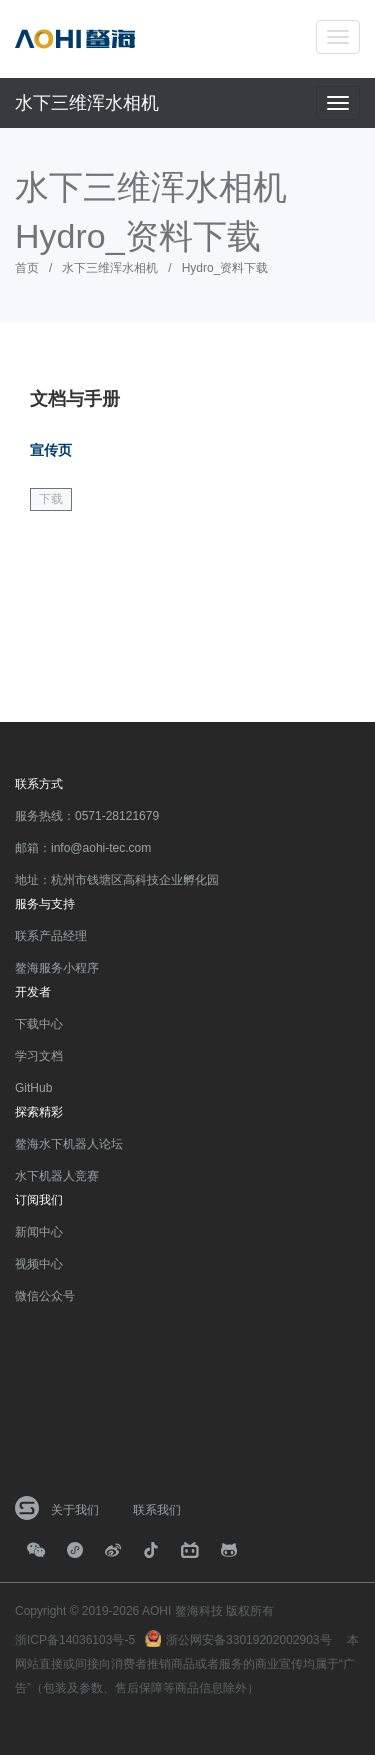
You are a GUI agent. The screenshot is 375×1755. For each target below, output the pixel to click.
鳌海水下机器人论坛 (69, 1144)
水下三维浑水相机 (87, 103)
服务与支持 (45, 904)
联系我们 (157, 1510)
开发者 (33, 992)
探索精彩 (39, 1112)
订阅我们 (39, 1200)
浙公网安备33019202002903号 (248, 1640)
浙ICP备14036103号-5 (75, 1640)
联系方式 (39, 784)
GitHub (33, 1088)
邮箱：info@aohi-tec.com (83, 848)
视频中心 (39, 1264)
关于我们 (75, 1510)
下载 (51, 499)
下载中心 (39, 1024)
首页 (27, 268)
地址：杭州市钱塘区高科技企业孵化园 (117, 880)
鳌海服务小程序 (57, 968)
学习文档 (39, 1056)
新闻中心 (39, 1232)
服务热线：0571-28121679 (87, 816)
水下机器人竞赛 (57, 1176)
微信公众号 (45, 1296)
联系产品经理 (51, 936)
